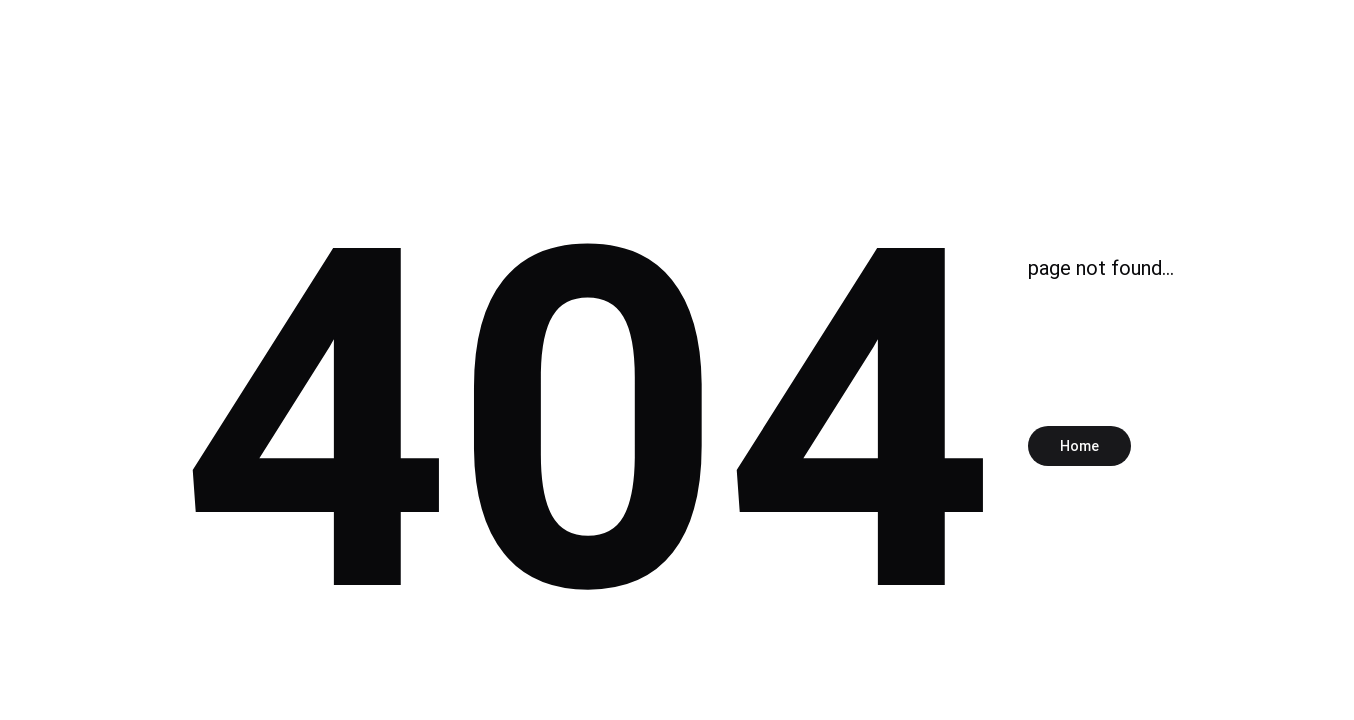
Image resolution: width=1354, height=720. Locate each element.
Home (1079, 446)
